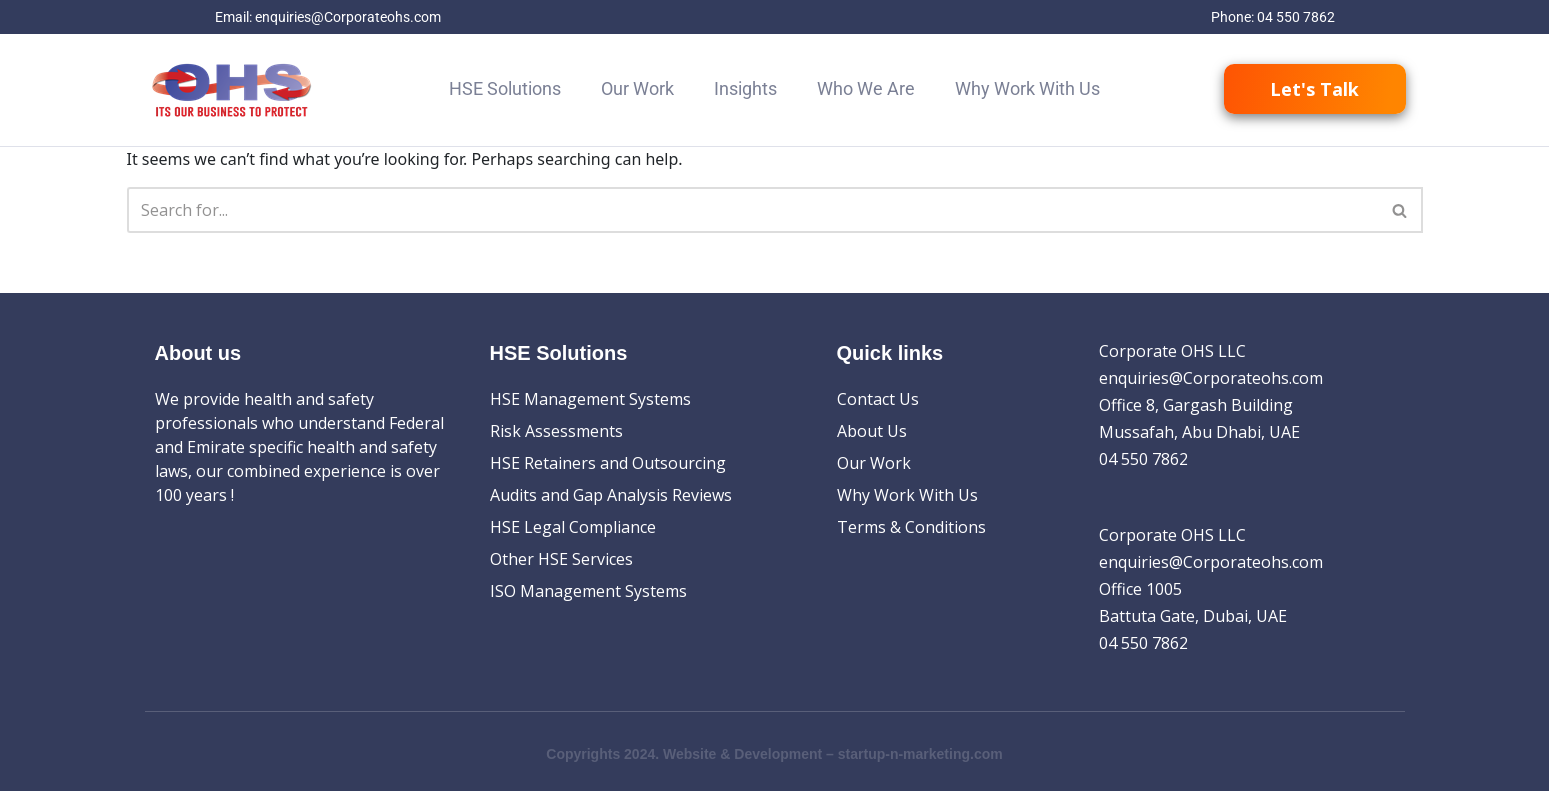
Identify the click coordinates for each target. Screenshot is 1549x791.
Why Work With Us (1027, 88)
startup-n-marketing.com (920, 754)
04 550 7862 (1296, 17)
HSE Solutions (505, 88)
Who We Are (866, 88)
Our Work (637, 88)
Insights (745, 88)
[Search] (752, 210)
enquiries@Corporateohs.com (348, 17)
